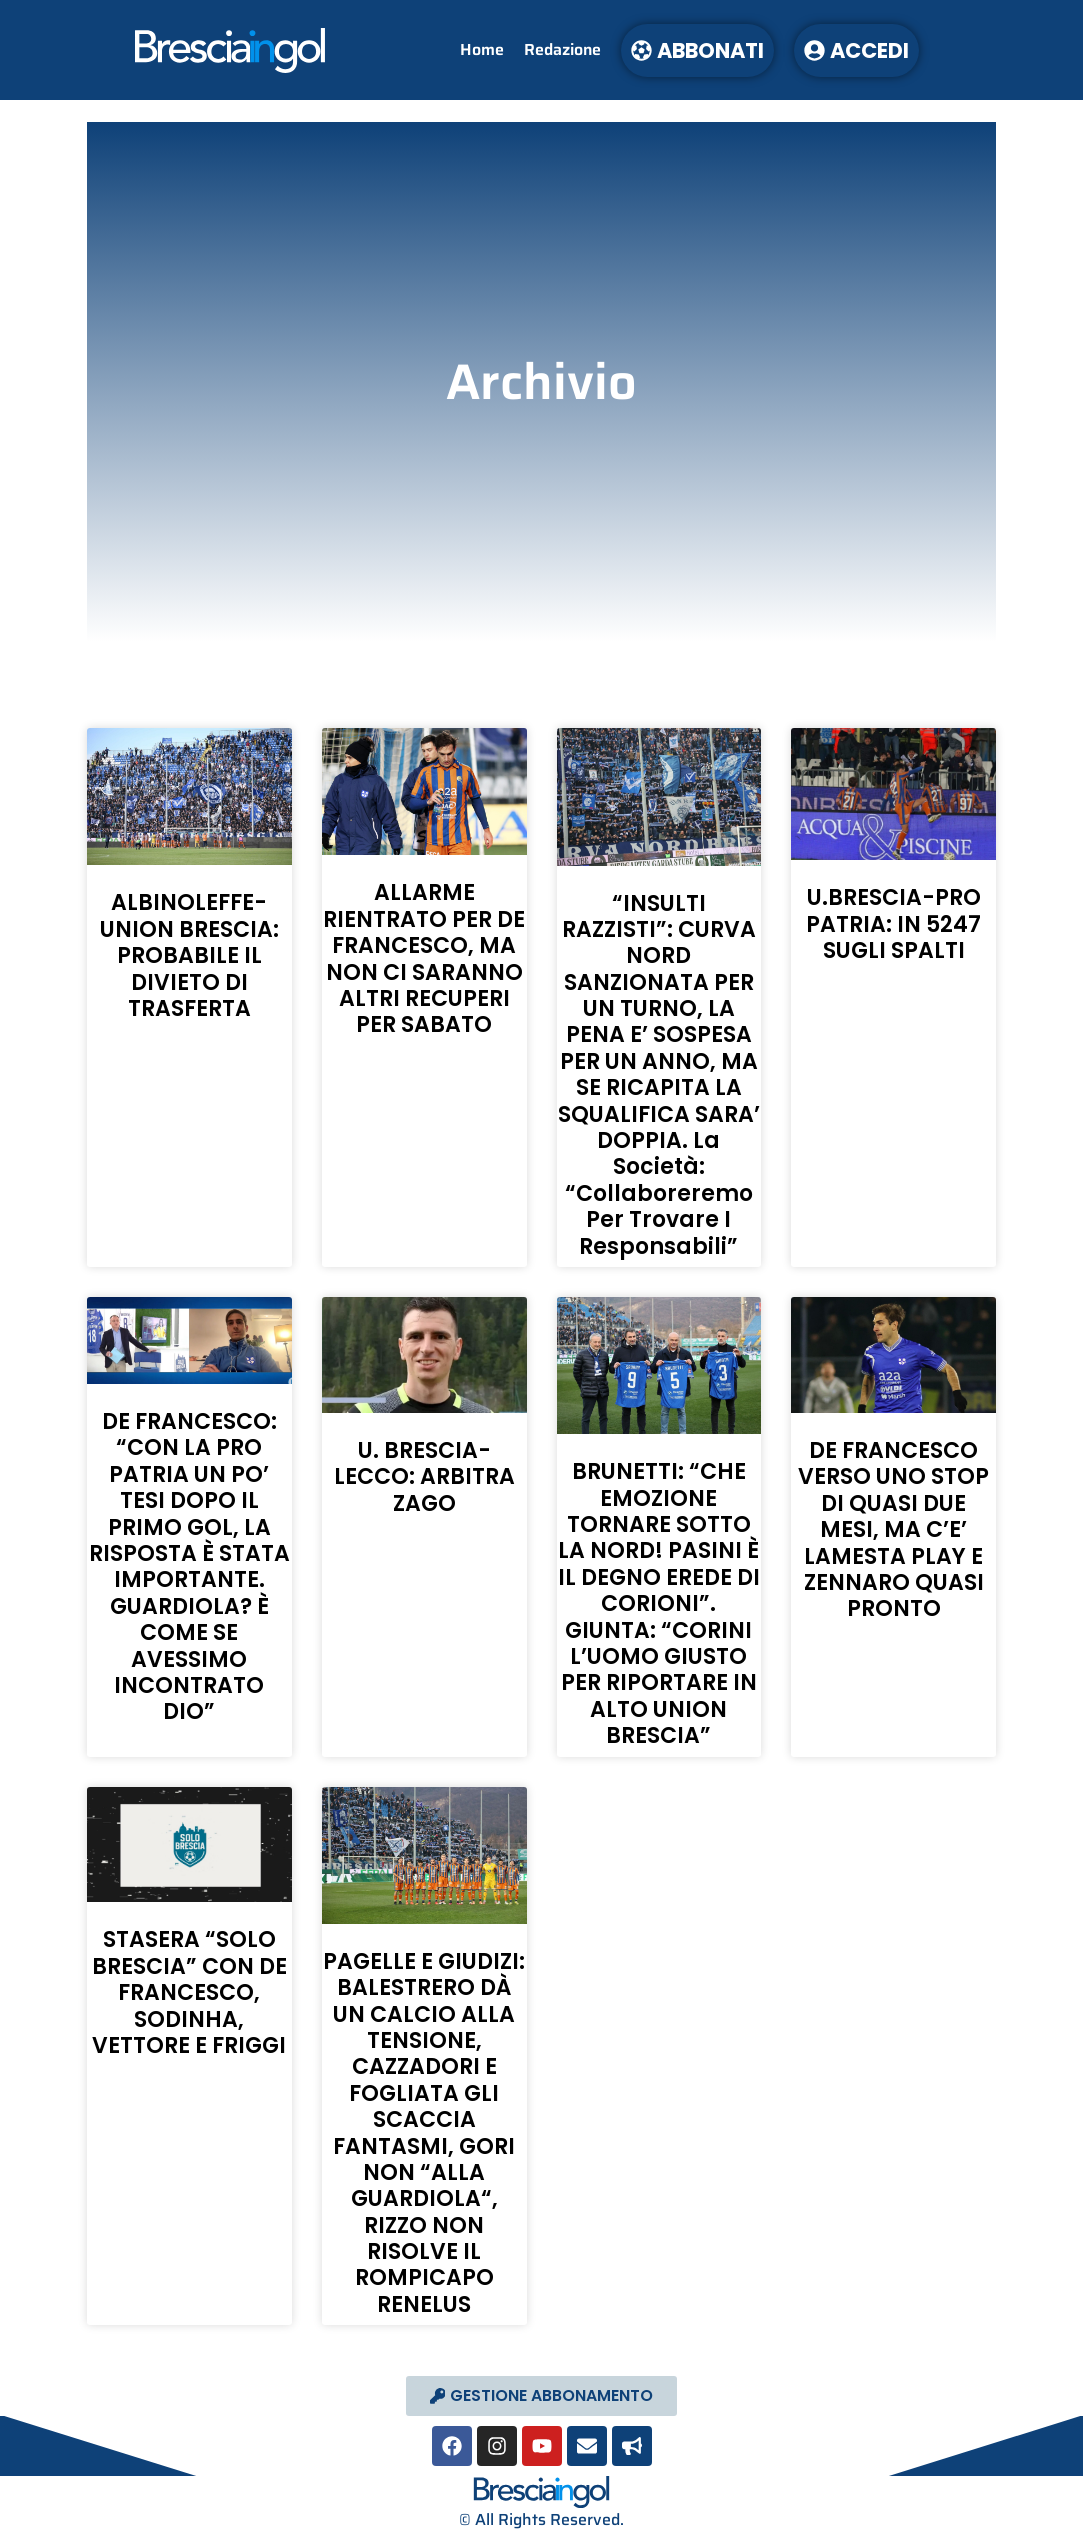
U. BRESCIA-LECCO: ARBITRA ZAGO (424, 1477)
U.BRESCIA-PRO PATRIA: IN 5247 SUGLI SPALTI (893, 924)
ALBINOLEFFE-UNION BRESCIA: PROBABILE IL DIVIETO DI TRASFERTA (189, 955)
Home (482, 49)
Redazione (562, 49)
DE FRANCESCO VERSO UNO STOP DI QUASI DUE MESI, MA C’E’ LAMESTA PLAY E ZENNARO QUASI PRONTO (893, 1529)
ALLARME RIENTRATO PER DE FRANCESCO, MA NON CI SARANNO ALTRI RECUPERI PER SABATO (424, 958)
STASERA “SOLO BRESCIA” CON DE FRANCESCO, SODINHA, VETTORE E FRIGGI (189, 1992)
